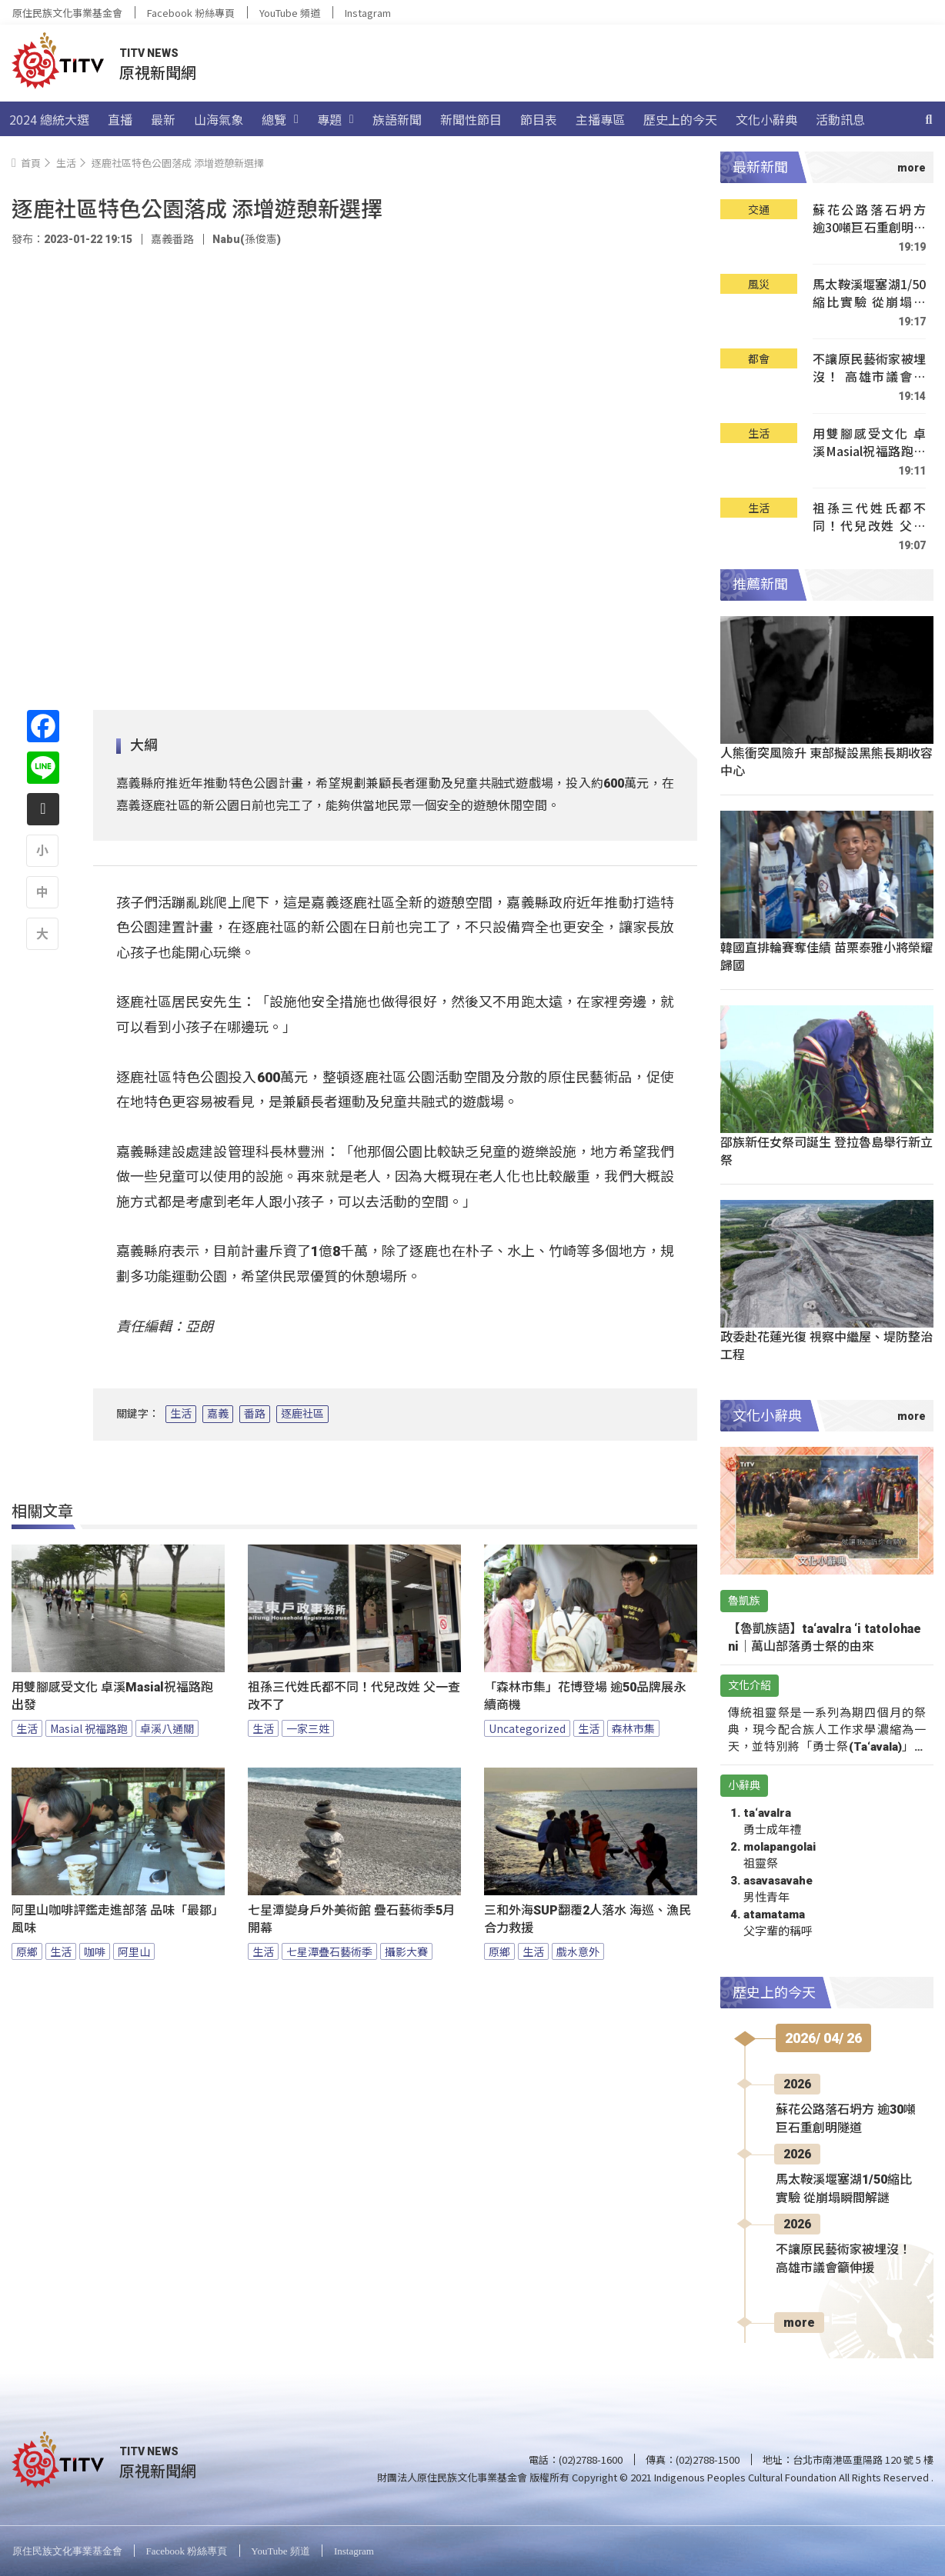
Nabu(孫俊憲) (246, 239)
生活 (181, 1414)
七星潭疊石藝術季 (329, 1951)
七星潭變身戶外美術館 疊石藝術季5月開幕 (351, 1919)
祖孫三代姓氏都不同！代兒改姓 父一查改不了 (354, 1696)
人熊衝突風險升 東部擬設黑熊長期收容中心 (826, 761)
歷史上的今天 (680, 119)
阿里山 (134, 1951)
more (799, 2322)
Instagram (368, 12)
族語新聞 (397, 119)
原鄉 (27, 1951)
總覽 (280, 119)
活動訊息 (840, 119)
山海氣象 (218, 119)
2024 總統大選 (49, 119)
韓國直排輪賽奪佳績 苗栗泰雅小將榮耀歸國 (826, 956)
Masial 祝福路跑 (89, 1728)
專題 (335, 119)
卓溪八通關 (167, 1728)
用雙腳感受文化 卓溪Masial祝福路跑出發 (112, 1696)
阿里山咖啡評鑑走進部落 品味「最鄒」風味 (118, 1919)
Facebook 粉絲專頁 (191, 12)
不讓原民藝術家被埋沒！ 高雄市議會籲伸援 (869, 368)
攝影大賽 (406, 1951)
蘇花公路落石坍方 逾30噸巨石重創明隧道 (869, 219)
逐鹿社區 (302, 1414)
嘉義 (218, 1414)
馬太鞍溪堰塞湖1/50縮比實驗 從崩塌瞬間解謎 (869, 293)
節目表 (538, 119)
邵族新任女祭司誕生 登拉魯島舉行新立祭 (826, 1150)
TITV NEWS (149, 53)
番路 (254, 1414)
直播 (120, 119)
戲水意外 (577, 1951)
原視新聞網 (157, 72)
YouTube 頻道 (289, 12)
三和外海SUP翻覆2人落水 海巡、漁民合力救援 (587, 1919)
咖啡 (94, 1951)
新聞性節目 (471, 119)
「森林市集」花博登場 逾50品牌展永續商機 (585, 1696)
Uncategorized (527, 1728)
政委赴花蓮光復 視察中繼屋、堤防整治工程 (826, 1345)
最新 (163, 119)
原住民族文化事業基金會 (67, 12)
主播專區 (600, 119)
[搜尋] (929, 119)
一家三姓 (307, 1728)
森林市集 (633, 1728)
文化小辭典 (766, 119)
